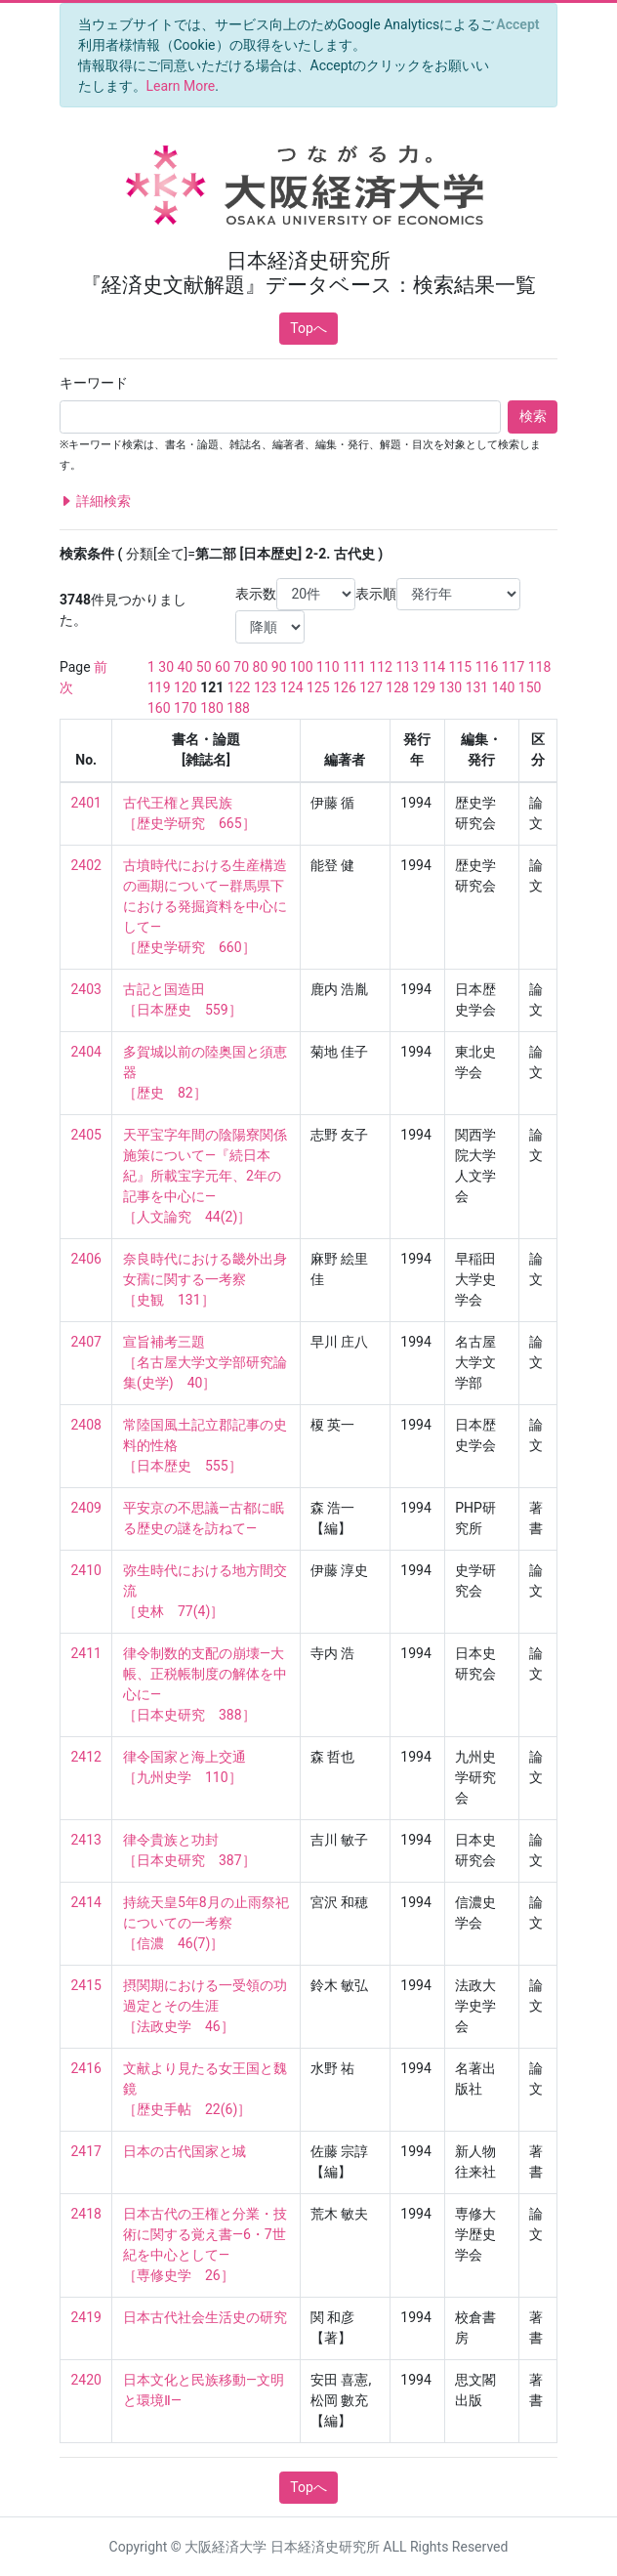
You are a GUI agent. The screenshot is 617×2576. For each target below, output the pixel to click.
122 (239, 687)
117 (513, 667)
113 (407, 667)
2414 (86, 1902)
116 (487, 667)
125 (318, 687)
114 (433, 667)
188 (238, 708)
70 (241, 667)
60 (222, 667)
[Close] (517, 24)
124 (292, 687)
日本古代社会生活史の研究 (205, 2317)
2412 (86, 1757)
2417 (86, 2151)
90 (279, 667)
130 (451, 687)
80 (260, 667)
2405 (86, 1135)
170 (185, 708)
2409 (86, 1508)
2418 (86, 2214)
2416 (86, 2068)
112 (380, 667)
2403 (86, 989)
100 (301, 667)
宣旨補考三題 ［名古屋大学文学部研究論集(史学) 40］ (205, 1362)
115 (461, 667)
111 (354, 667)
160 (159, 708)
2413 (86, 1840)
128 (397, 687)
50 (204, 667)
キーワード (94, 383)
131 (477, 687)
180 (212, 708)
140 (503, 687)
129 (423, 687)
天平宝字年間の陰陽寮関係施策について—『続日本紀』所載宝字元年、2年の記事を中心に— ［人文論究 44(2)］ (205, 1176)
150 (530, 687)
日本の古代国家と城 (184, 2151)
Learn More (181, 86)
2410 (86, 1570)
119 (159, 687)
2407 (86, 1342)
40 (185, 667)
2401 (86, 802)
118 (540, 667)
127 (371, 687)
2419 (86, 2317)
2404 (86, 1051)
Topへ (308, 328)
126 (344, 687)
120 (185, 687)
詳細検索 (95, 501)
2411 (86, 1653)
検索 (533, 416)
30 (166, 667)
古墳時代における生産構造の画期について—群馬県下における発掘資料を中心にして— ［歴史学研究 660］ (205, 906)
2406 (86, 1259)
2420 (86, 2380)
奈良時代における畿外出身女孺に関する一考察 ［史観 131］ (205, 1279)
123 (265, 687)
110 (328, 667)
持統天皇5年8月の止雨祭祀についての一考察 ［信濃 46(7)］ (206, 1922)
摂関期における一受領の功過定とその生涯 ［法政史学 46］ (205, 2005)
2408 (86, 1425)
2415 (86, 1985)
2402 (86, 865)
